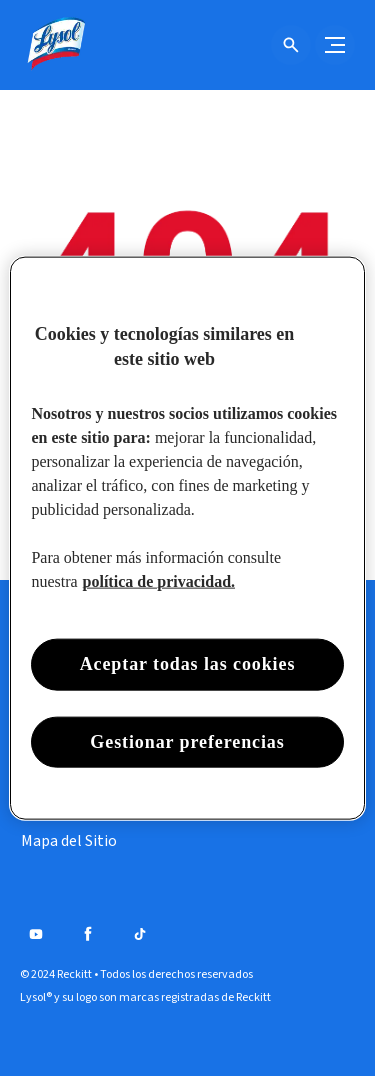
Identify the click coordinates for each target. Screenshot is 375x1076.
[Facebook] (88, 934)
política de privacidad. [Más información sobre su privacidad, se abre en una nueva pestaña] (159, 581)
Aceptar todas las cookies (188, 664)
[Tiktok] (140, 934)
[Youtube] (36, 934)
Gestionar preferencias (187, 741)
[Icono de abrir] (291, 45)
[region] (187, 538)
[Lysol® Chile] (55, 45)
